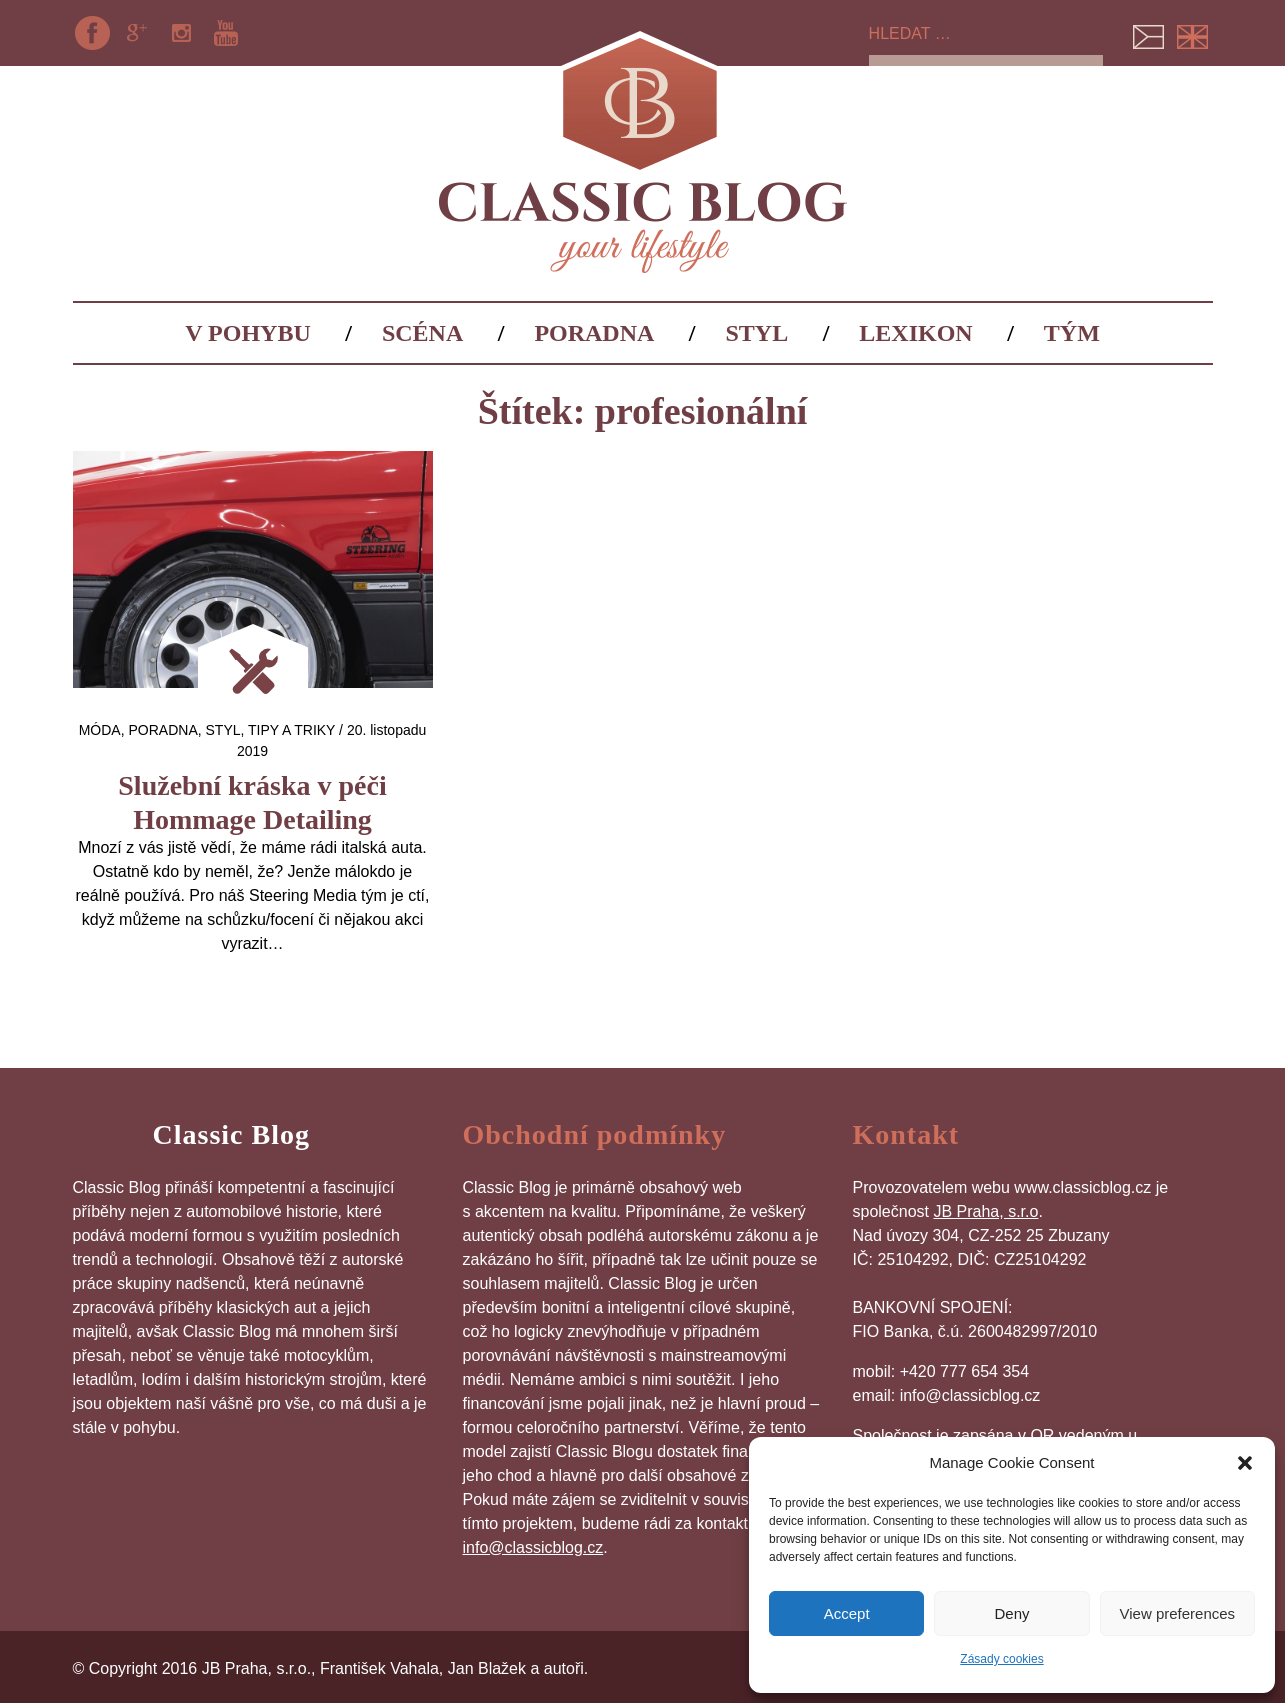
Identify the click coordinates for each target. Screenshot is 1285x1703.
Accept (847, 1613)
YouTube (226, 33)
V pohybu (248, 333)
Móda (100, 730)
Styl (757, 333)
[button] (1245, 1463)
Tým (1072, 333)
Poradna (594, 333)
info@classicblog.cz (533, 1547)
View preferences (1178, 1613)
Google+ (137, 33)
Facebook (93, 33)
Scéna (422, 333)
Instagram (181, 33)
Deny (1011, 1613)
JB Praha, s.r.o (985, 1211)
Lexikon (915, 333)
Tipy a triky (291, 730)
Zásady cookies (1001, 1659)
